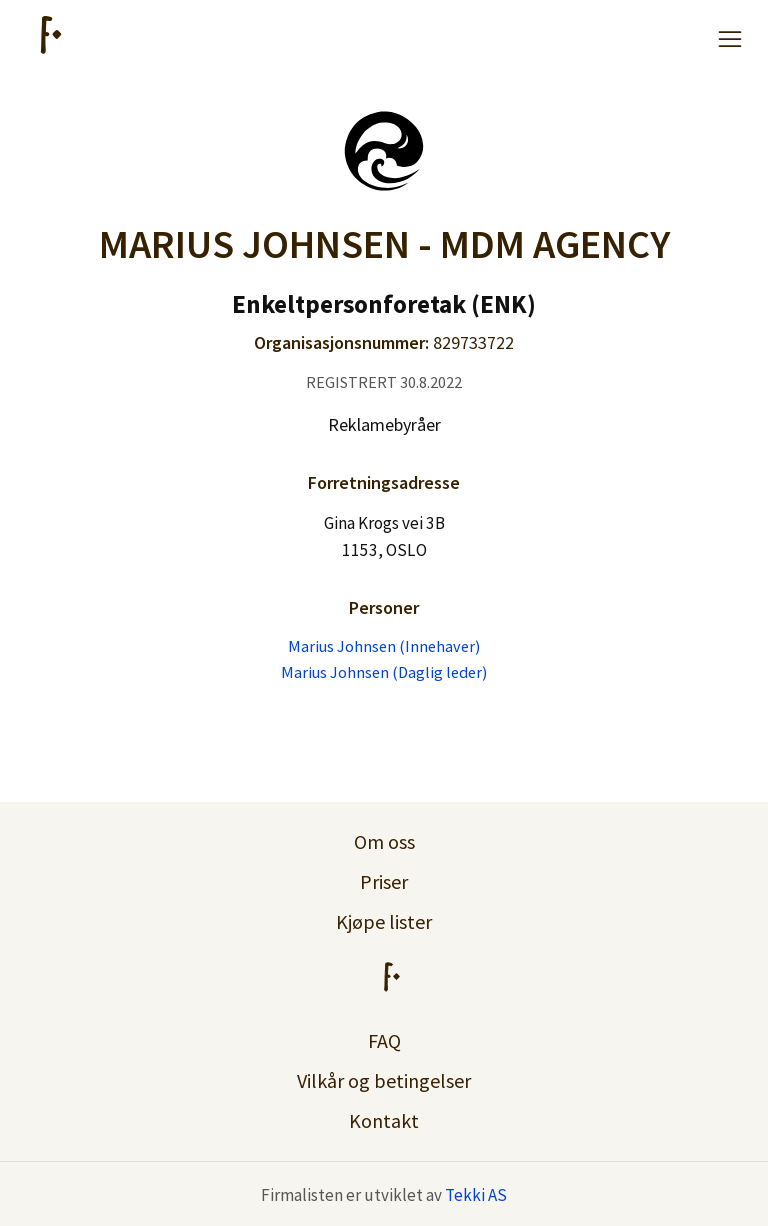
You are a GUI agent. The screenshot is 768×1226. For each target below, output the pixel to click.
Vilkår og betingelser (384, 1080)
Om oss (384, 841)
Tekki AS (476, 1195)
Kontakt (384, 1120)
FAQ (384, 1040)
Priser (384, 881)
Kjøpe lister (384, 921)
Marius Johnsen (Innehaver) (384, 646)
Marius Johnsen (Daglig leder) (384, 672)
